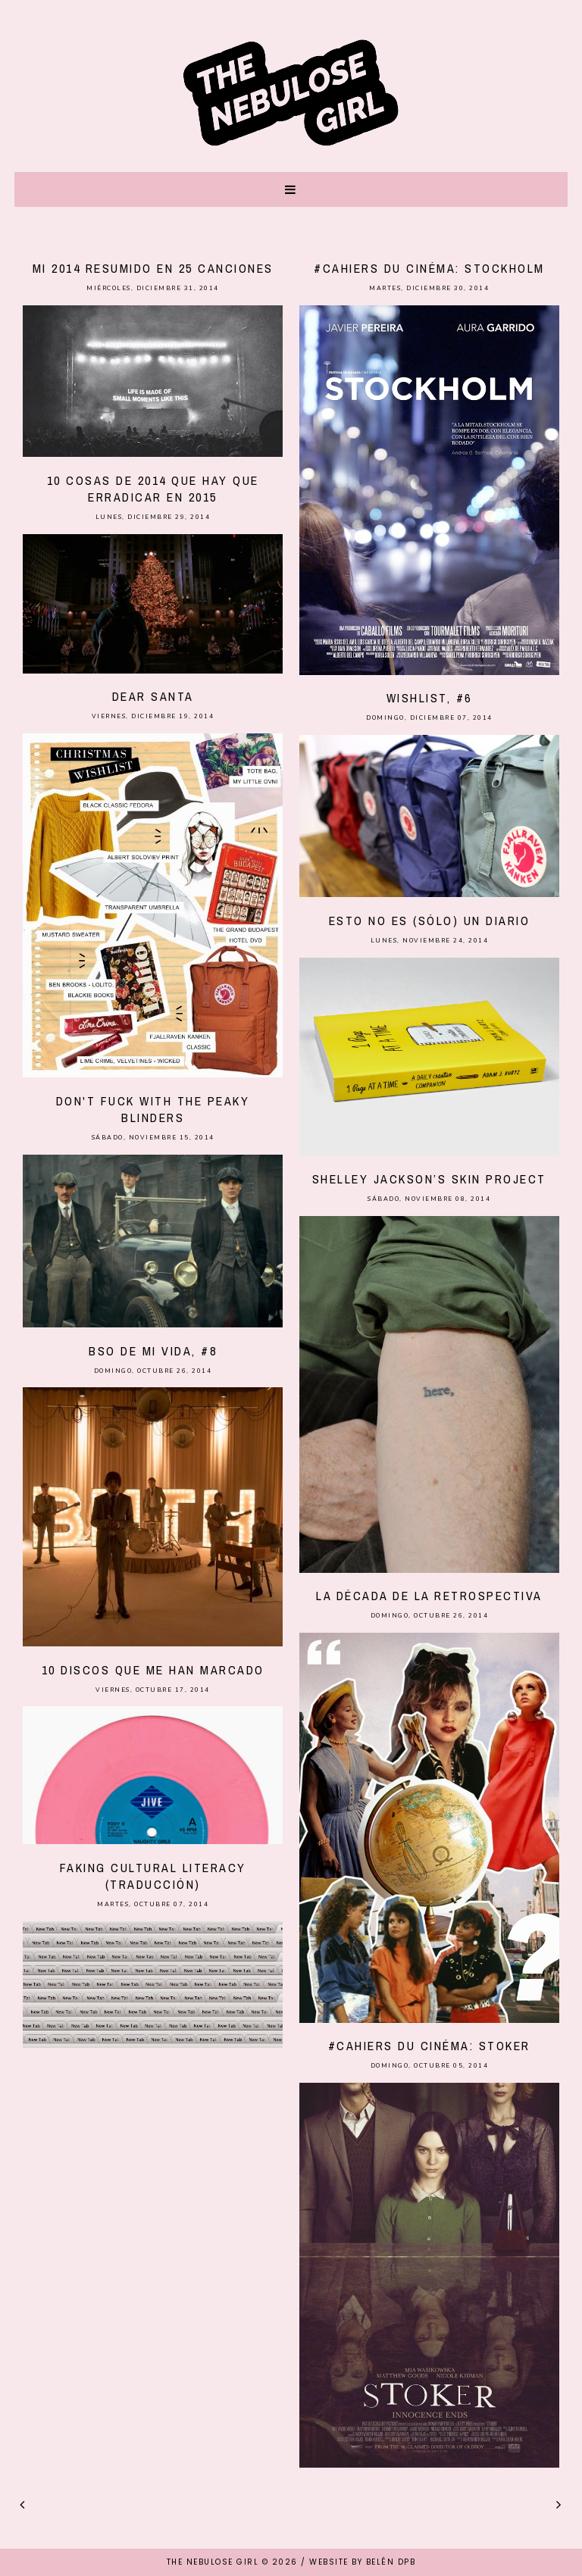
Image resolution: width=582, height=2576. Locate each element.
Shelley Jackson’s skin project (429, 1179)
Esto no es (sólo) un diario (429, 920)
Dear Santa (153, 696)
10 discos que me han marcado (153, 1670)
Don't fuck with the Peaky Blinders (153, 1109)
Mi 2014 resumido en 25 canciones (153, 268)
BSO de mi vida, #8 (153, 1351)
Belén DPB (391, 2562)
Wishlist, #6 (429, 697)
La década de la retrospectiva (429, 1595)
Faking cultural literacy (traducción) (153, 1876)
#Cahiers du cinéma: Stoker (429, 2045)
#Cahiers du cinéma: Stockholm (429, 268)
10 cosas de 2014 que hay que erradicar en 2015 (153, 488)
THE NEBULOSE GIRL (213, 2562)
